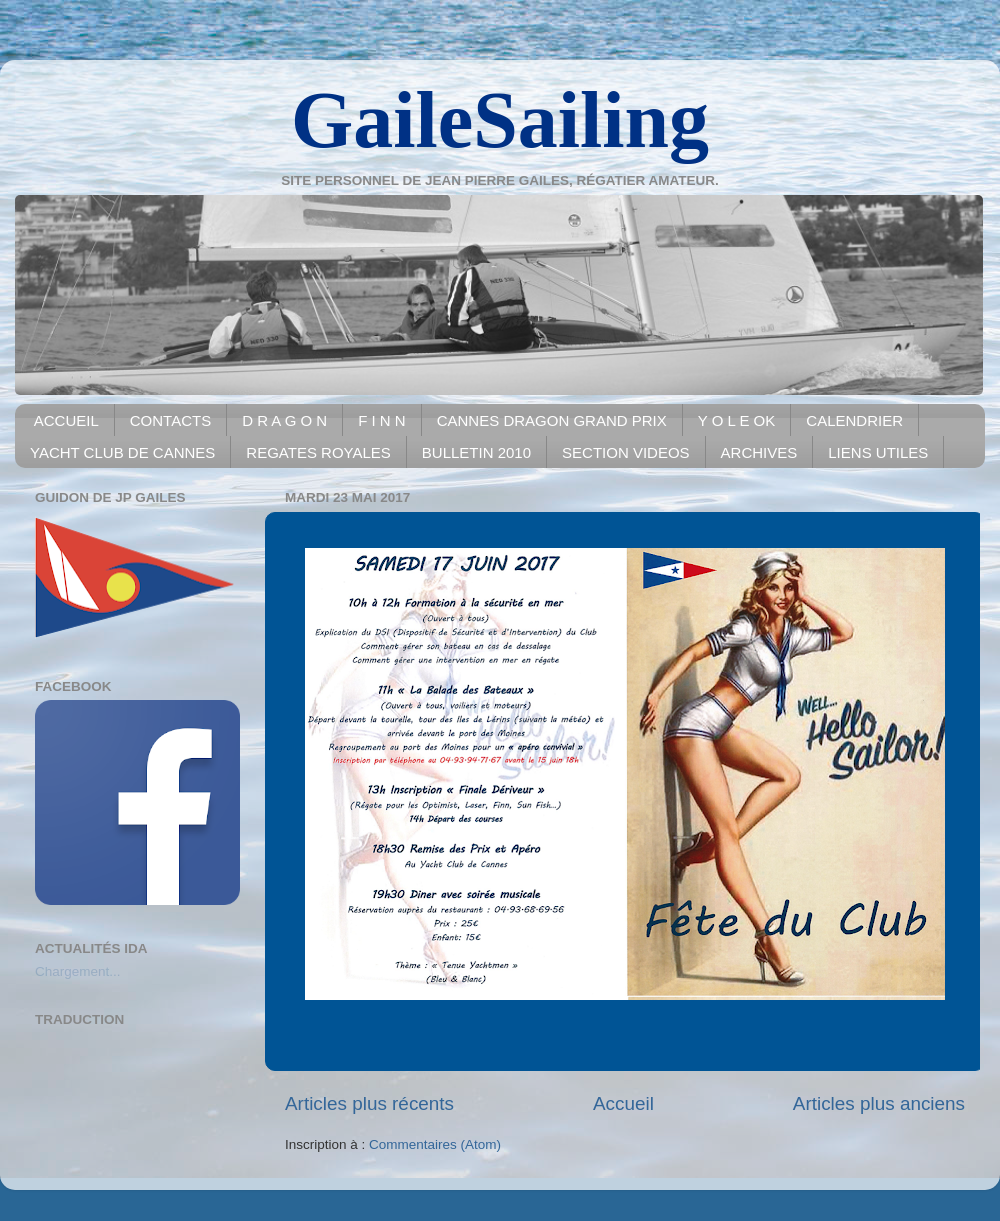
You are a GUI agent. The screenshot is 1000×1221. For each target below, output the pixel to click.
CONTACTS (170, 420)
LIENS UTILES (878, 452)
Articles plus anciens (879, 1103)
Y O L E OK (737, 420)
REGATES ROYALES (318, 452)
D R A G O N (284, 420)
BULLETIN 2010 (476, 452)
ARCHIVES (759, 452)
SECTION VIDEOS (626, 452)
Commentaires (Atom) (435, 1144)
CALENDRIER (854, 420)
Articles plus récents (369, 1103)
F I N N (382, 420)
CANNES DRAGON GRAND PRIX (552, 420)
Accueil (623, 1103)
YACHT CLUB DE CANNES (122, 452)
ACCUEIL (66, 420)
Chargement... (78, 971)
